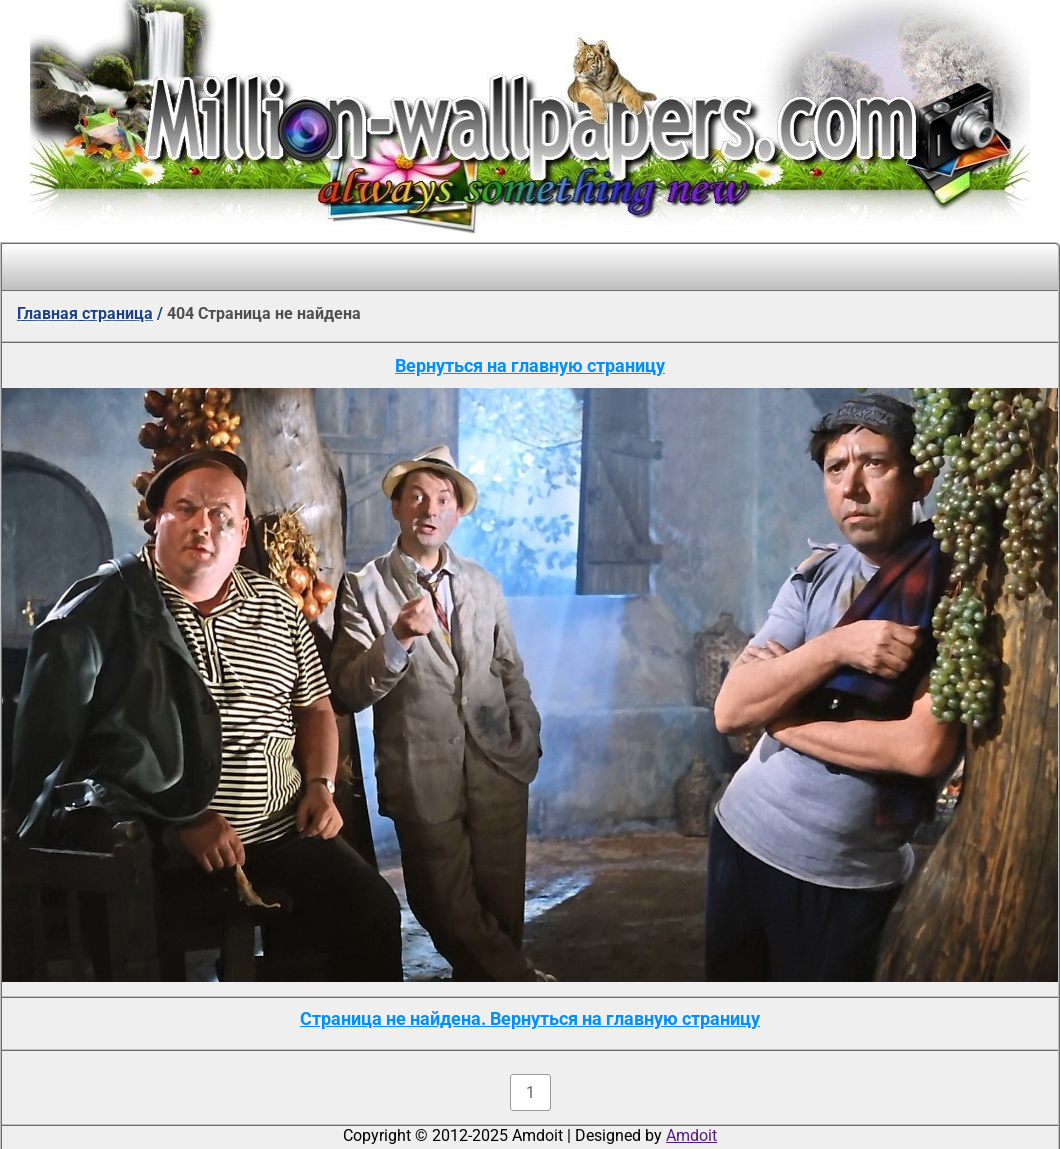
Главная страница (85, 313)
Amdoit (691, 1135)
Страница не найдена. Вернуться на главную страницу (530, 1018)
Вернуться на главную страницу (530, 365)
